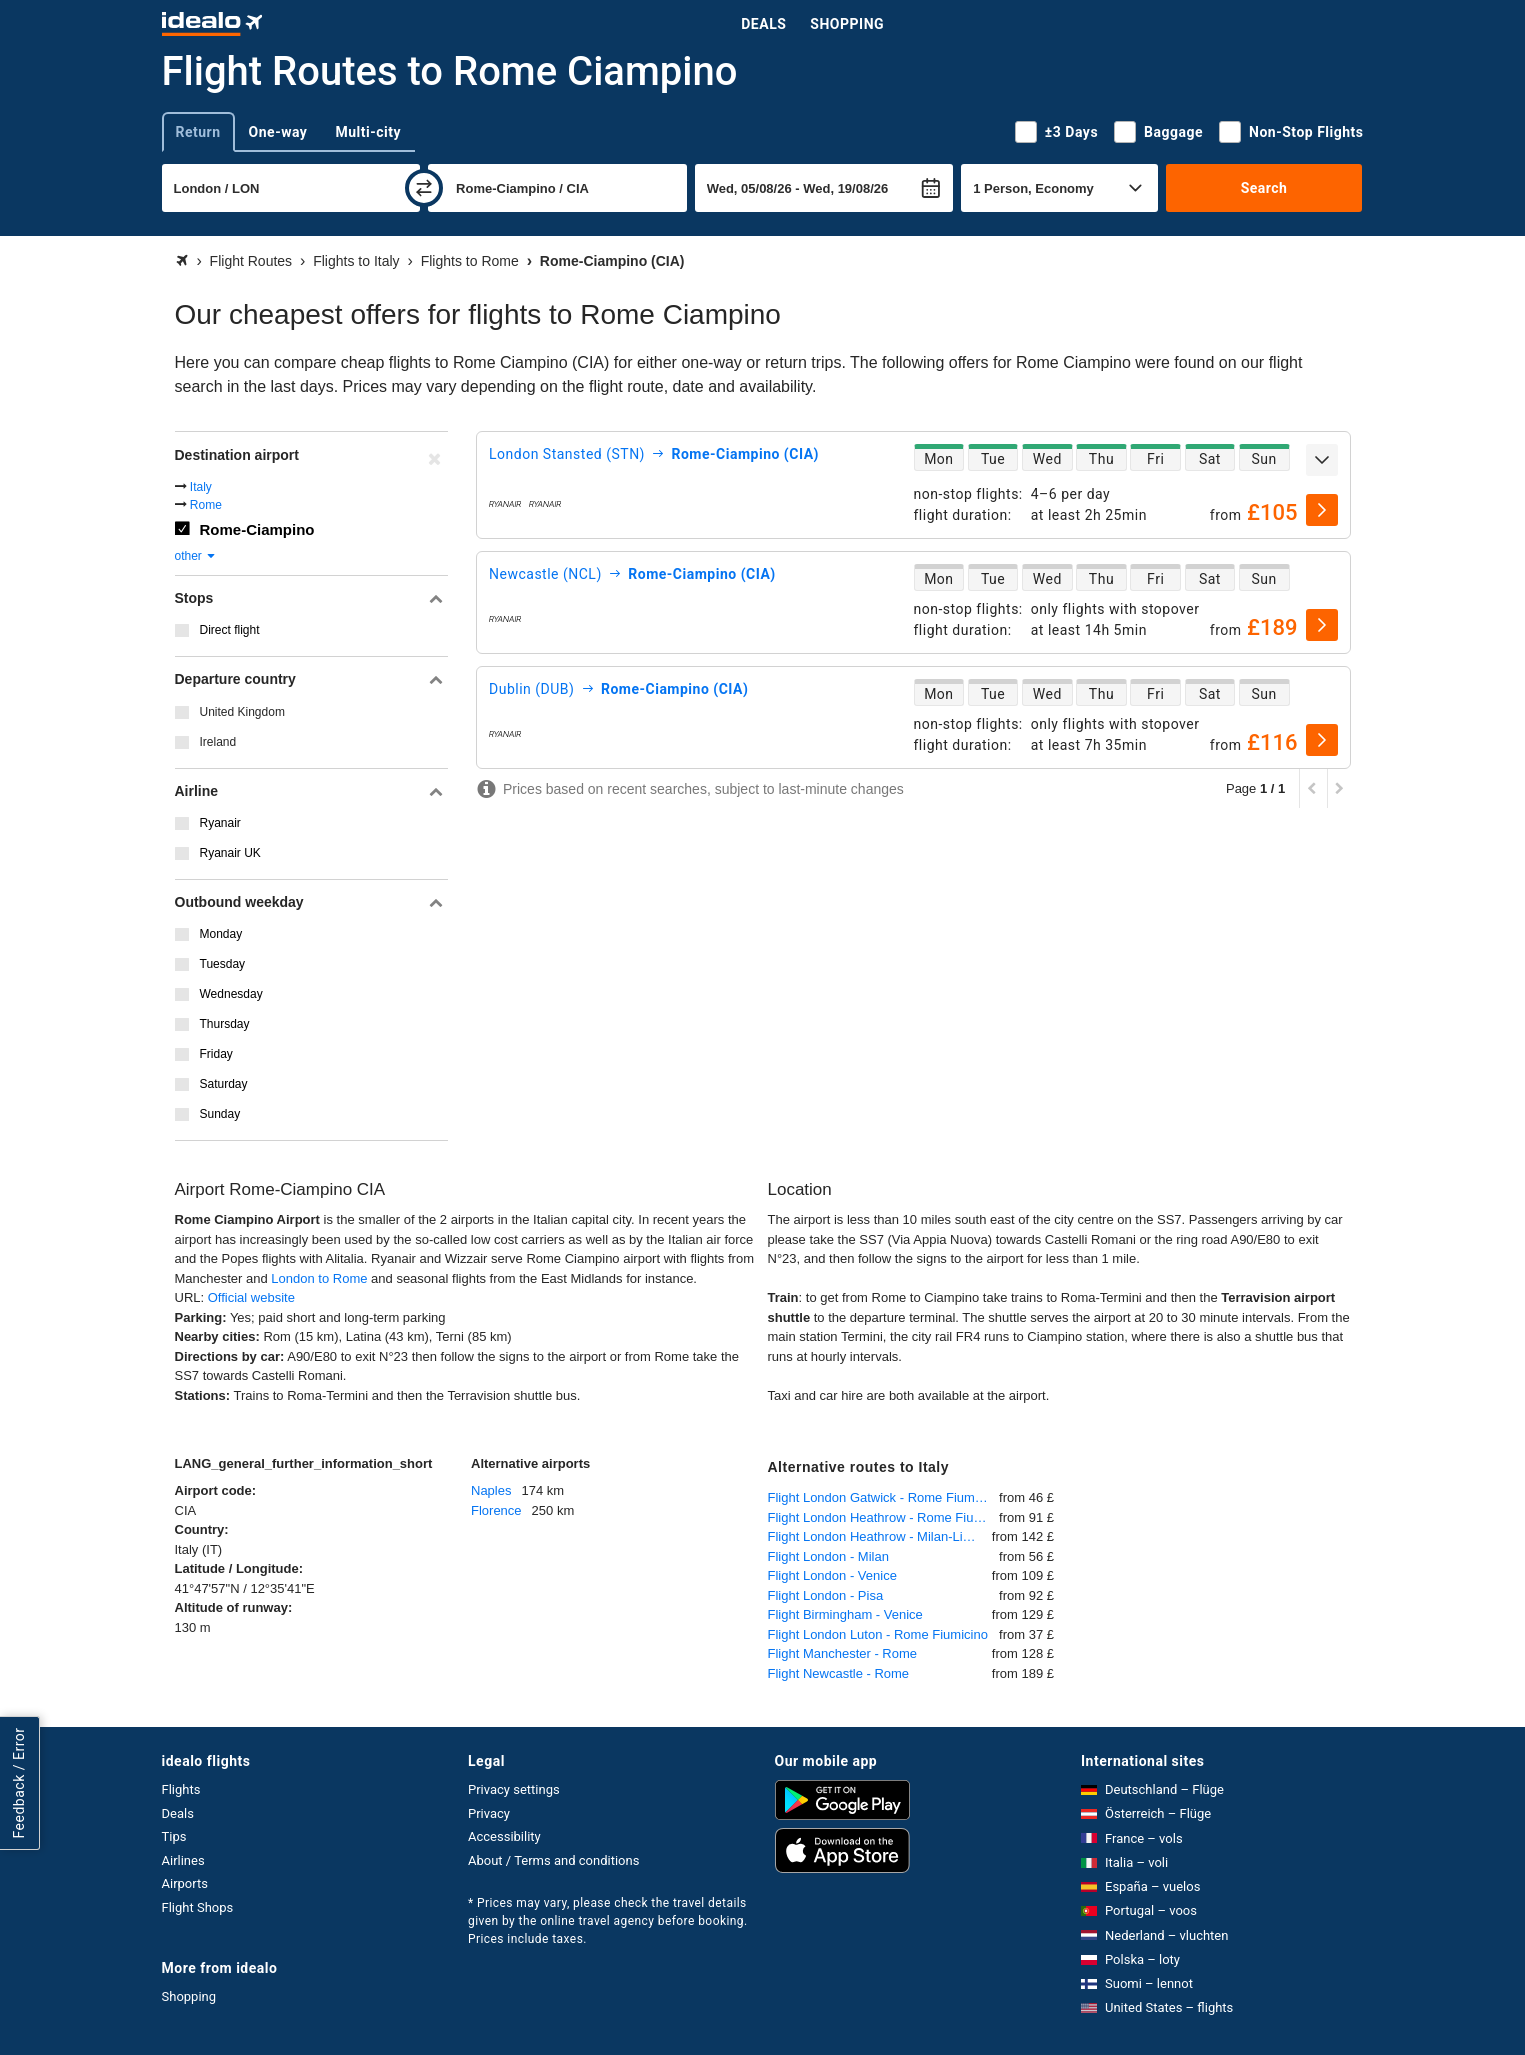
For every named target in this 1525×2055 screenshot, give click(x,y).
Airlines (183, 1860)
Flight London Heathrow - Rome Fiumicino (884, 1517)
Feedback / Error (19, 1782)
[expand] (1322, 460)
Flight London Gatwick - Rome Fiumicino (884, 1497)
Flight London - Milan (828, 1556)
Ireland (218, 742)
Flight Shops (198, 1907)
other (196, 556)
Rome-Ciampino (257, 529)
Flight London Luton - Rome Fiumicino (878, 1634)
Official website (251, 1297)
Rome (206, 505)
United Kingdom (242, 712)
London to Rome (319, 1278)
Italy (201, 487)
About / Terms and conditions (553, 1860)
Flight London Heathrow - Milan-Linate (878, 1536)
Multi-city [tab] (368, 132)
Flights (181, 1789)
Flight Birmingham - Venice (845, 1614)
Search (1264, 188)
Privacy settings (514, 1789)
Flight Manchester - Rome (843, 1653)
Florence (496, 1510)
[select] (1322, 510)
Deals (763, 24)
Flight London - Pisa (826, 1595)
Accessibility (504, 1836)
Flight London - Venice (832, 1575)
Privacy (489, 1813)
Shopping (847, 24)
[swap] (424, 188)
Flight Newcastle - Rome (839, 1673)
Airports (185, 1883)
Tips (174, 1836)
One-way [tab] (278, 132)
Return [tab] (198, 132)
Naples (491, 1490)
